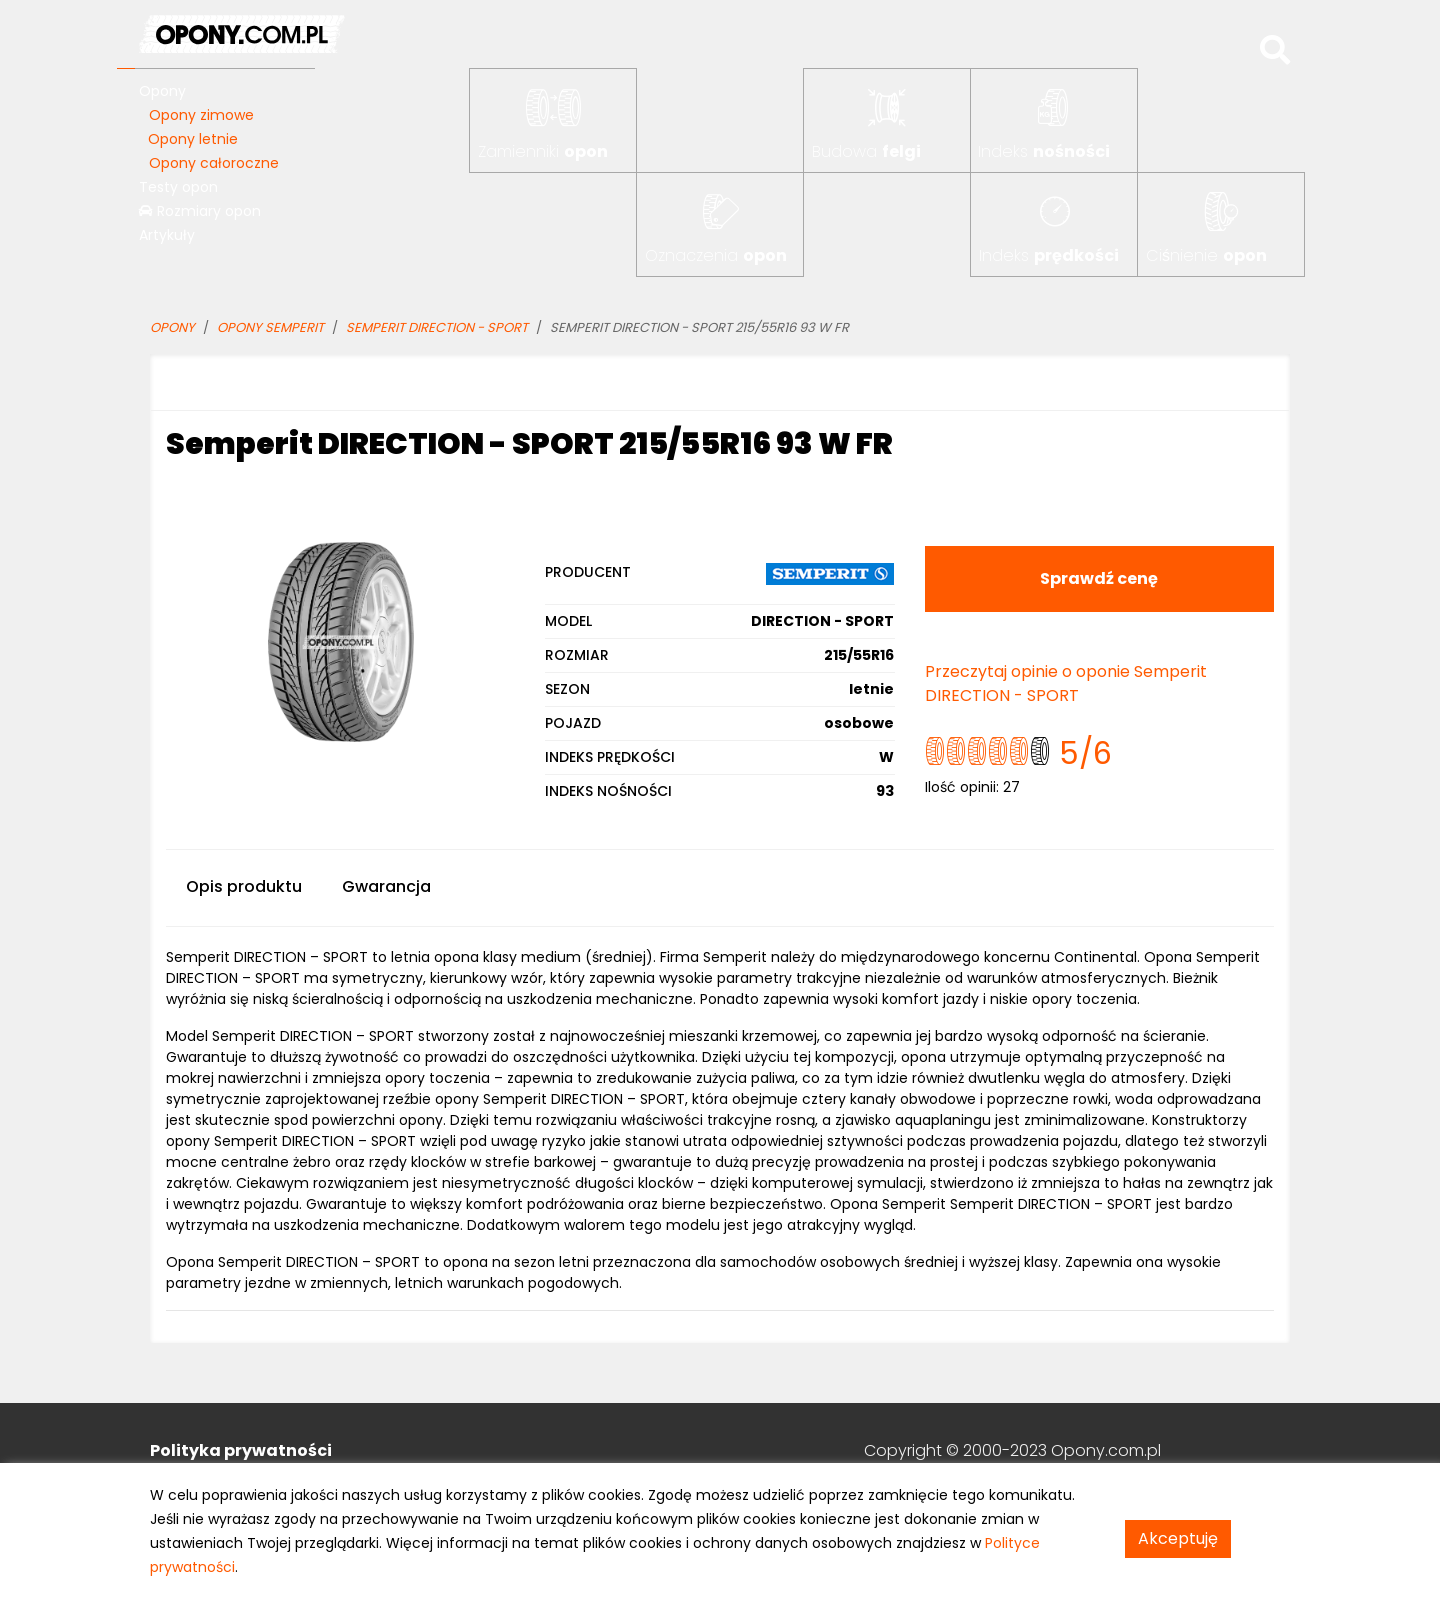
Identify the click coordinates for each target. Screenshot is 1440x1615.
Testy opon (178, 187)
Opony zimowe (201, 115)
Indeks (1044, 151)
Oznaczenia (716, 255)
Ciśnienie (1206, 255)
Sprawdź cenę (1099, 578)
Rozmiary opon (200, 211)
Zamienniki (543, 151)
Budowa (866, 151)
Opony (162, 91)
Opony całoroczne (214, 163)
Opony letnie (193, 139)
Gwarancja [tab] (386, 886)
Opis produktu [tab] (244, 886)
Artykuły (167, 235)
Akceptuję (1178, 1538)
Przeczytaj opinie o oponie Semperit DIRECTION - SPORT (1066, 683)
